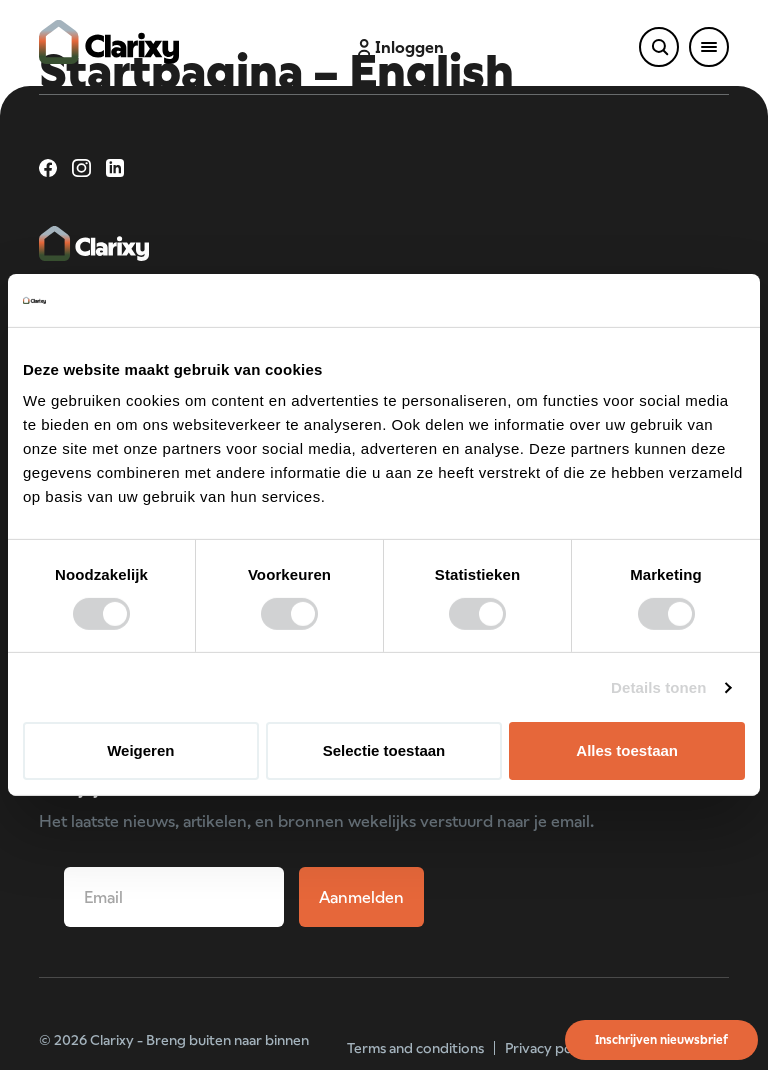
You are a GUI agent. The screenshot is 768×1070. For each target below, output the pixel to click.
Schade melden (541, 47)
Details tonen (658, 687)
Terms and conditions (415, 1048)
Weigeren (140, 750)
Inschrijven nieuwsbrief (661, 1040)
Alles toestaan (627, 750)
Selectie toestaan (384, 750)
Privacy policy (549, 1048)
